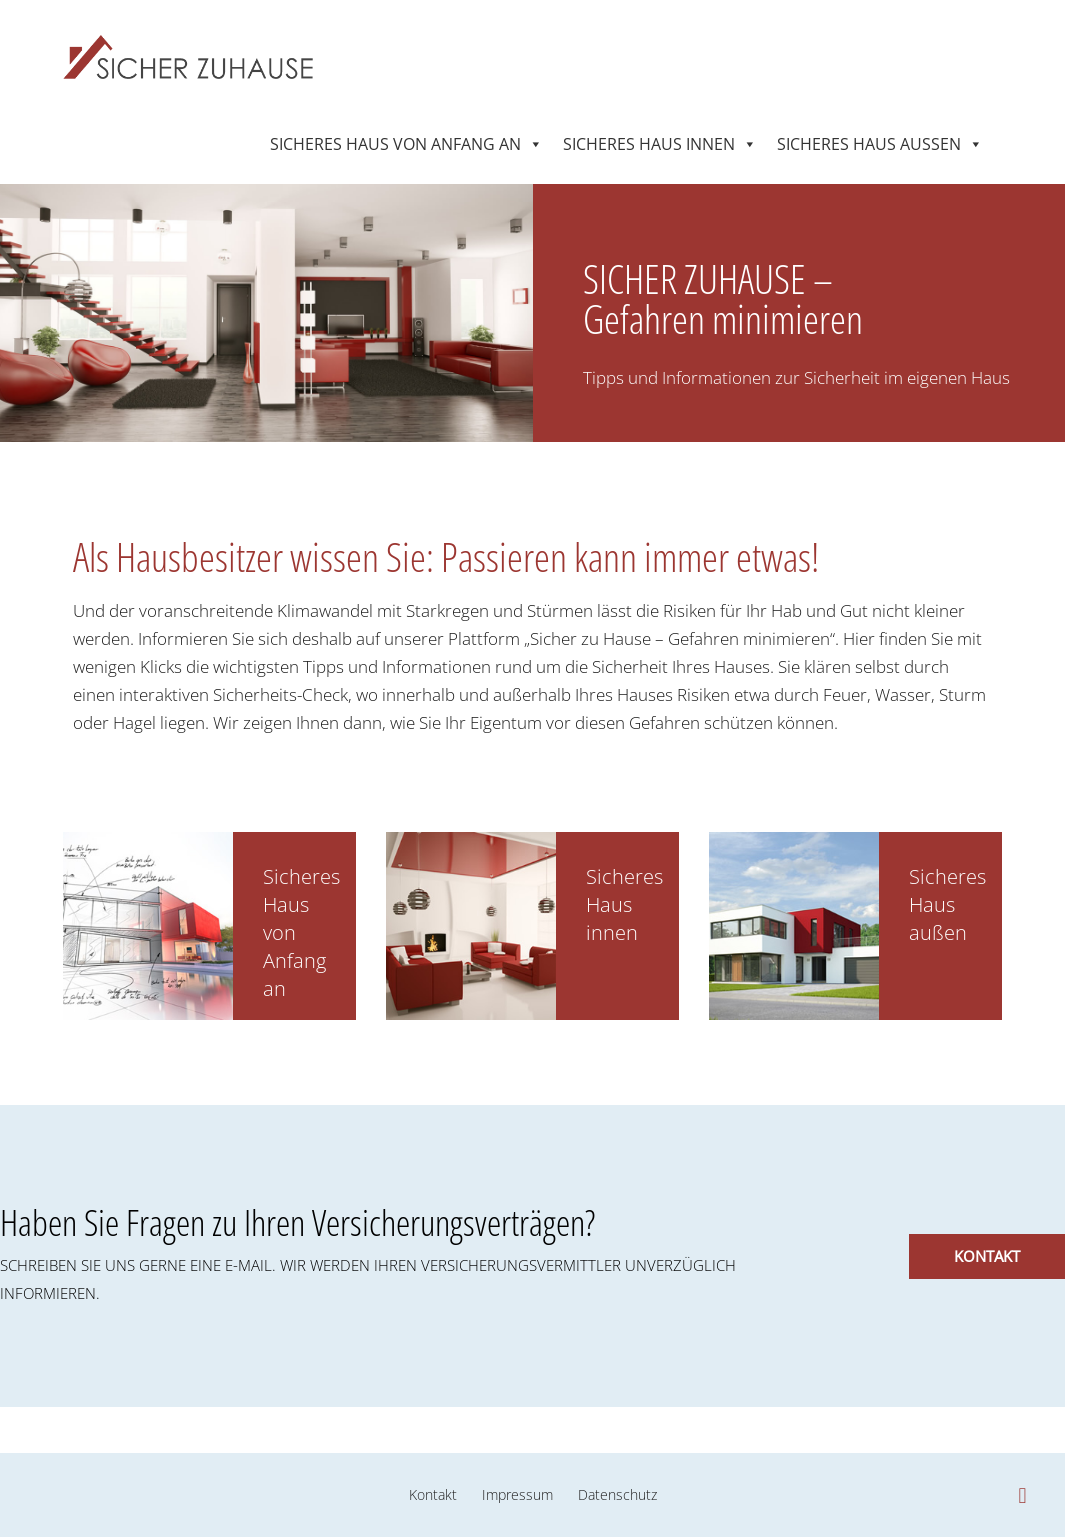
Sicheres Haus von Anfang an (395, 141)
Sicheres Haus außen (869, 141)
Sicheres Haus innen (649, 141)
